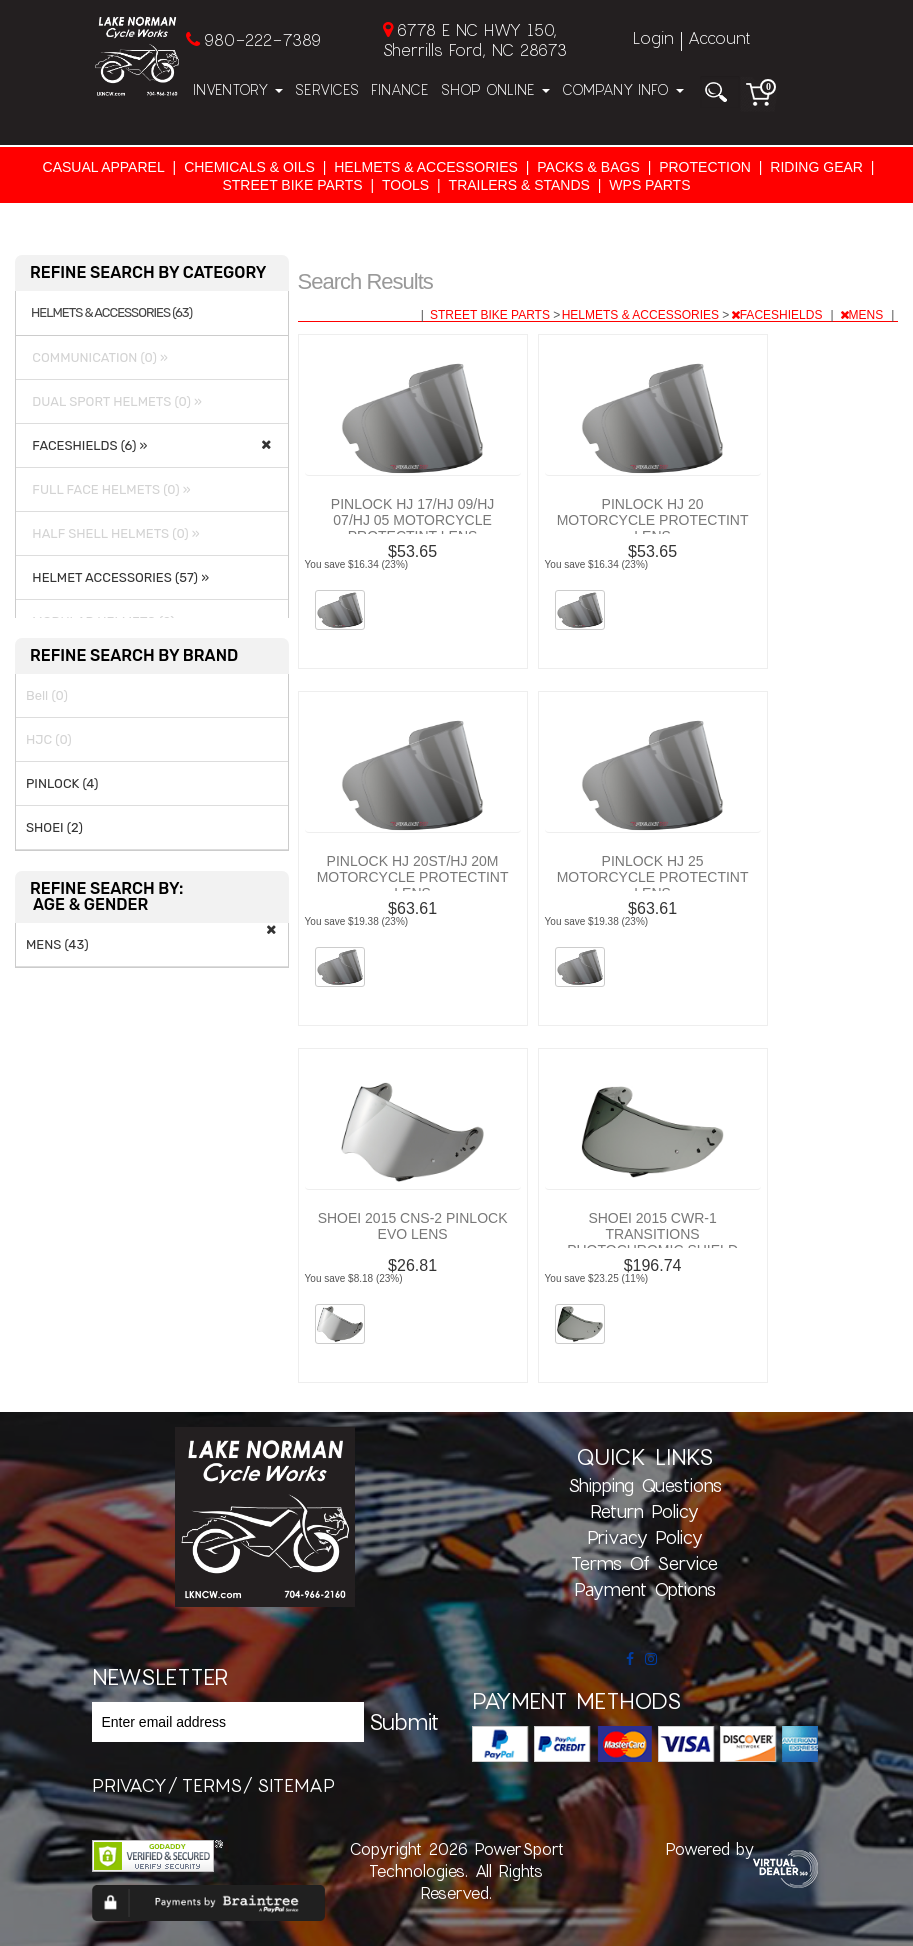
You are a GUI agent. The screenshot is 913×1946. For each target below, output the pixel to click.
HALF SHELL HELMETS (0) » (113, 533)
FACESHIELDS (778, 315)
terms (212, 1785)
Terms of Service (644, 1563)
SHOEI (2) (54, 827)
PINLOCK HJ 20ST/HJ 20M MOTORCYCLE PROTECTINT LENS (413, 877)
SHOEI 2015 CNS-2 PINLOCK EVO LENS (413, 1226)
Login (653, 37)
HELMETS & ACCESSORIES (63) (111, 313)
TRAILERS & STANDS (519, 185)
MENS (863, 315)
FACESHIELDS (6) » (86, 445)
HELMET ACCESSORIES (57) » (117, 577)
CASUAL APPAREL (104, 167)
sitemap (296, 1785)
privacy (129, 1785)
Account (719, 37)
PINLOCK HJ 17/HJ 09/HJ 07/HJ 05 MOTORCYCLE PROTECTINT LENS (412, 520)
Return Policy (644, 1511)
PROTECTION (705, 167)
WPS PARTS (649, 185)
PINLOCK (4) (62, 783)
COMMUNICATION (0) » (97, 357)
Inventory (238, 89)
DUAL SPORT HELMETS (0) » (114, 401)
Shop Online (495, 89)
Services (327, 89)
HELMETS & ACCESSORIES (426, 167)
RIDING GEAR (816, 167)
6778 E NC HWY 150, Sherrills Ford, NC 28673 (475, 39)
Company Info (623, 89)
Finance (400, 89)
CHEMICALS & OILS (249, 167)
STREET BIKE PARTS (292, 185)
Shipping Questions (645, 1485)
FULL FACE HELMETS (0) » (108, 489)
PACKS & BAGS (588, 167)
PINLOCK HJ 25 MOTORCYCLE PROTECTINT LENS (653, 877)
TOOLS (405, 185)
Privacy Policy (645, 1537)
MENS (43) (57, 944)
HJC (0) (49, 739)
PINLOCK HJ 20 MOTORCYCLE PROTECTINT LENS (653, 520)
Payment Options (645, 1589)
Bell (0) (47, 695)
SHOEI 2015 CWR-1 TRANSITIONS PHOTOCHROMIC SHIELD (652, 1234)
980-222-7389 (262, 39)
